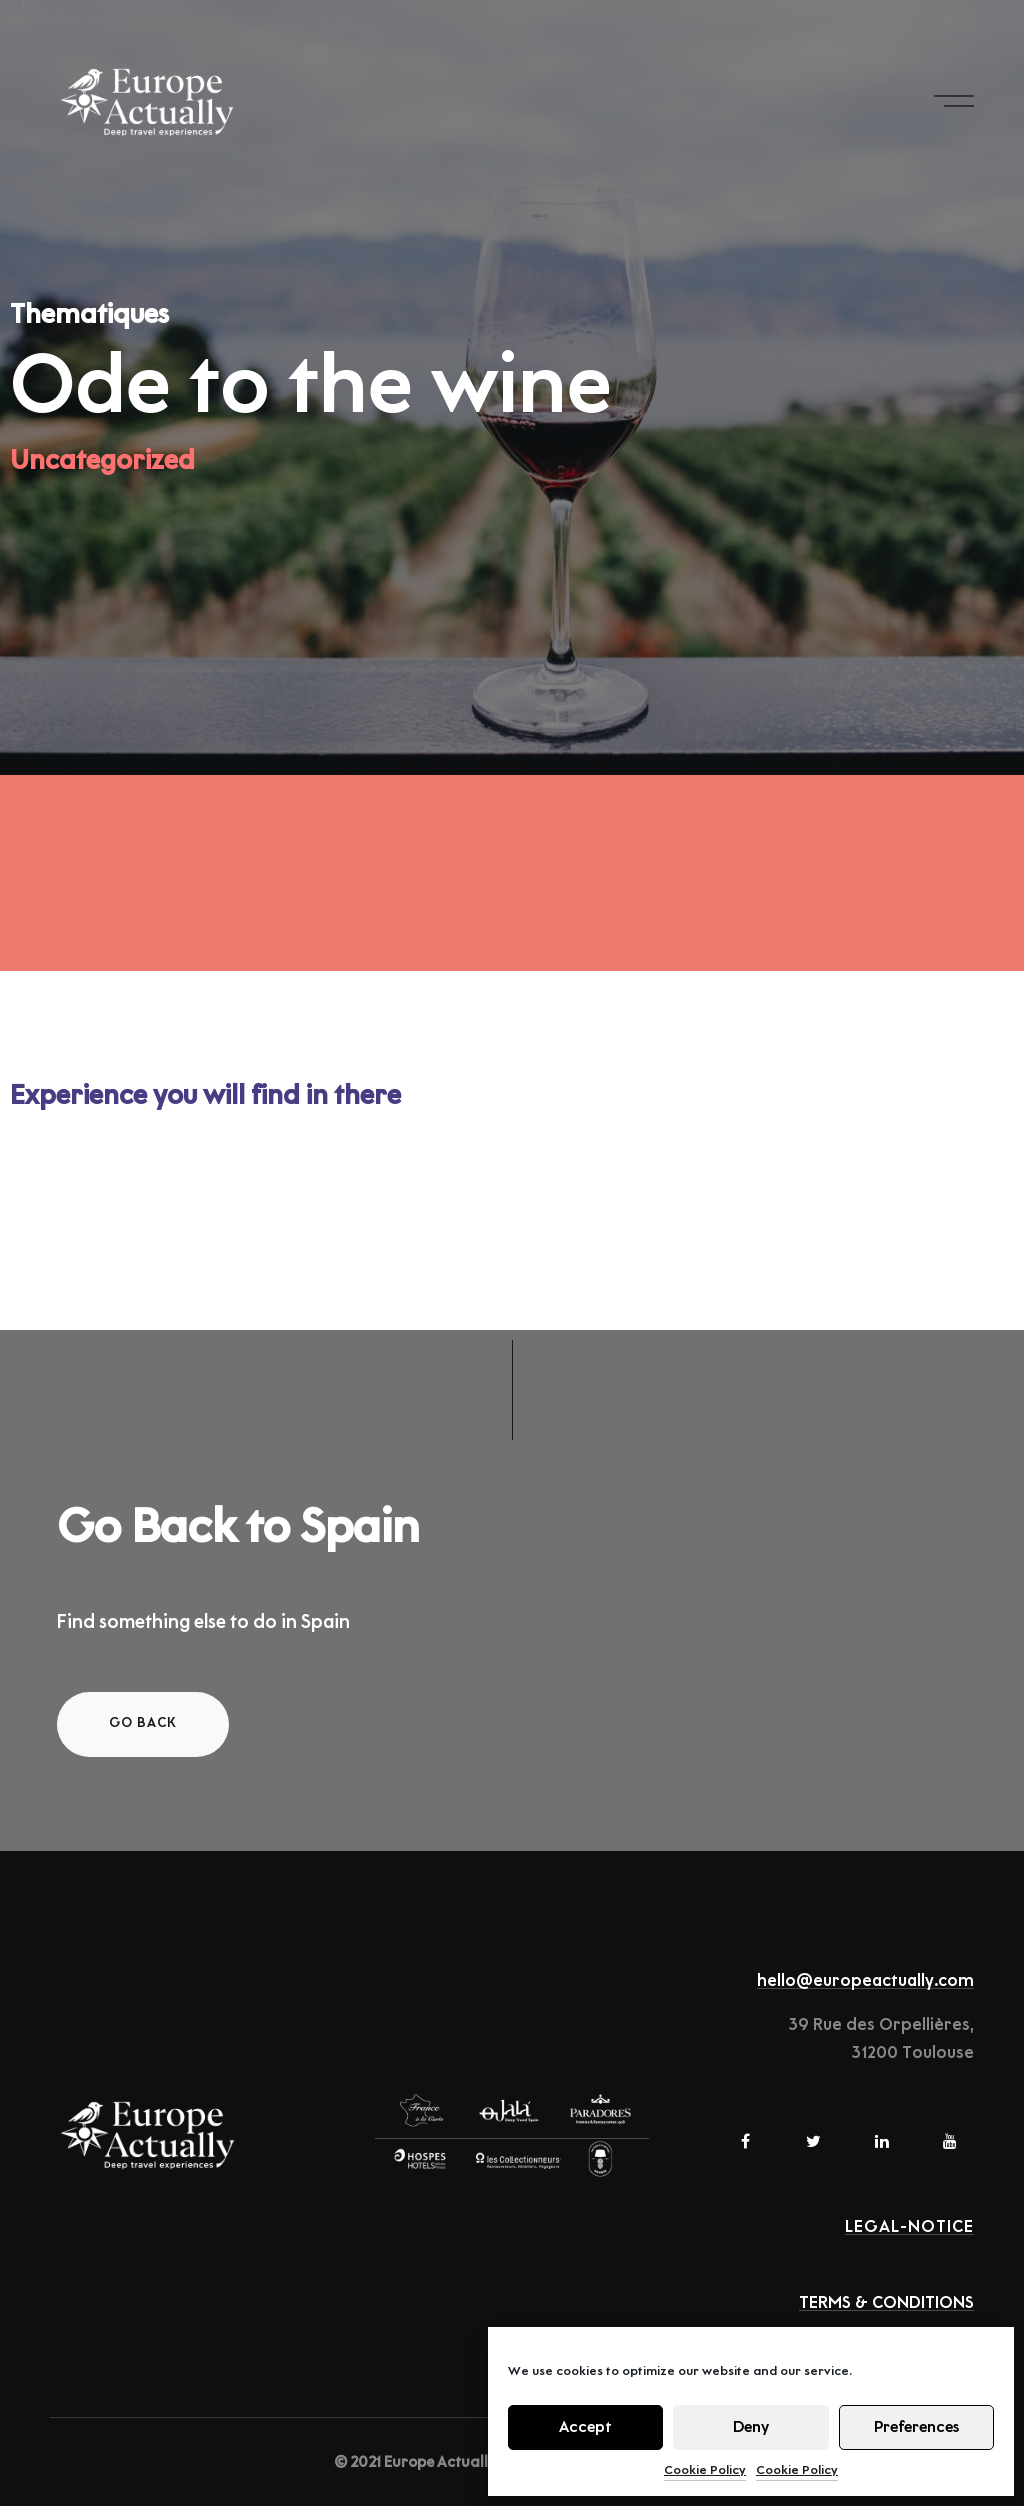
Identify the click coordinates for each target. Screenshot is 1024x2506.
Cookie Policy (705, 2470)
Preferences (916, 2427)
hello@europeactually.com (865, 1981)
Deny (751, 2427)
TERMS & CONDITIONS (886, 2303)
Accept (585, 2427)
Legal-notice (909, 2227)
